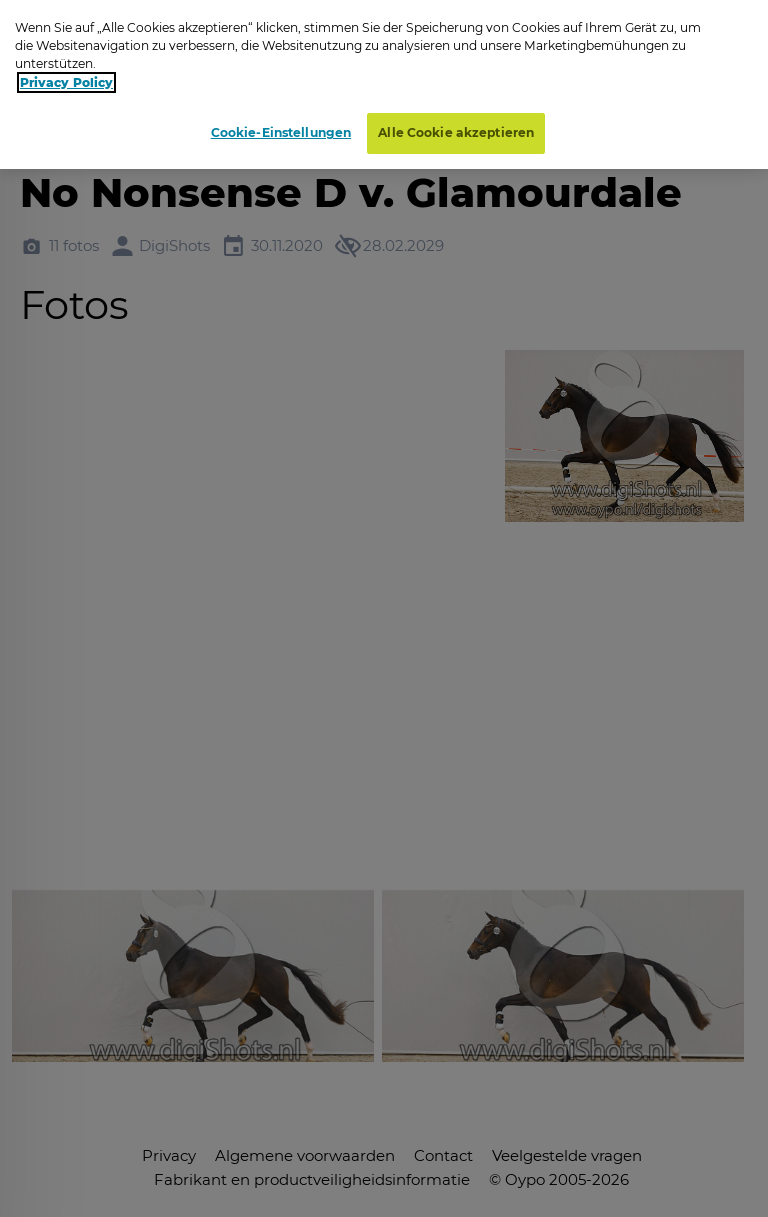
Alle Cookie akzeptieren (456, 132)
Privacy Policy (66, 82)
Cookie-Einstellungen (281, 132)
